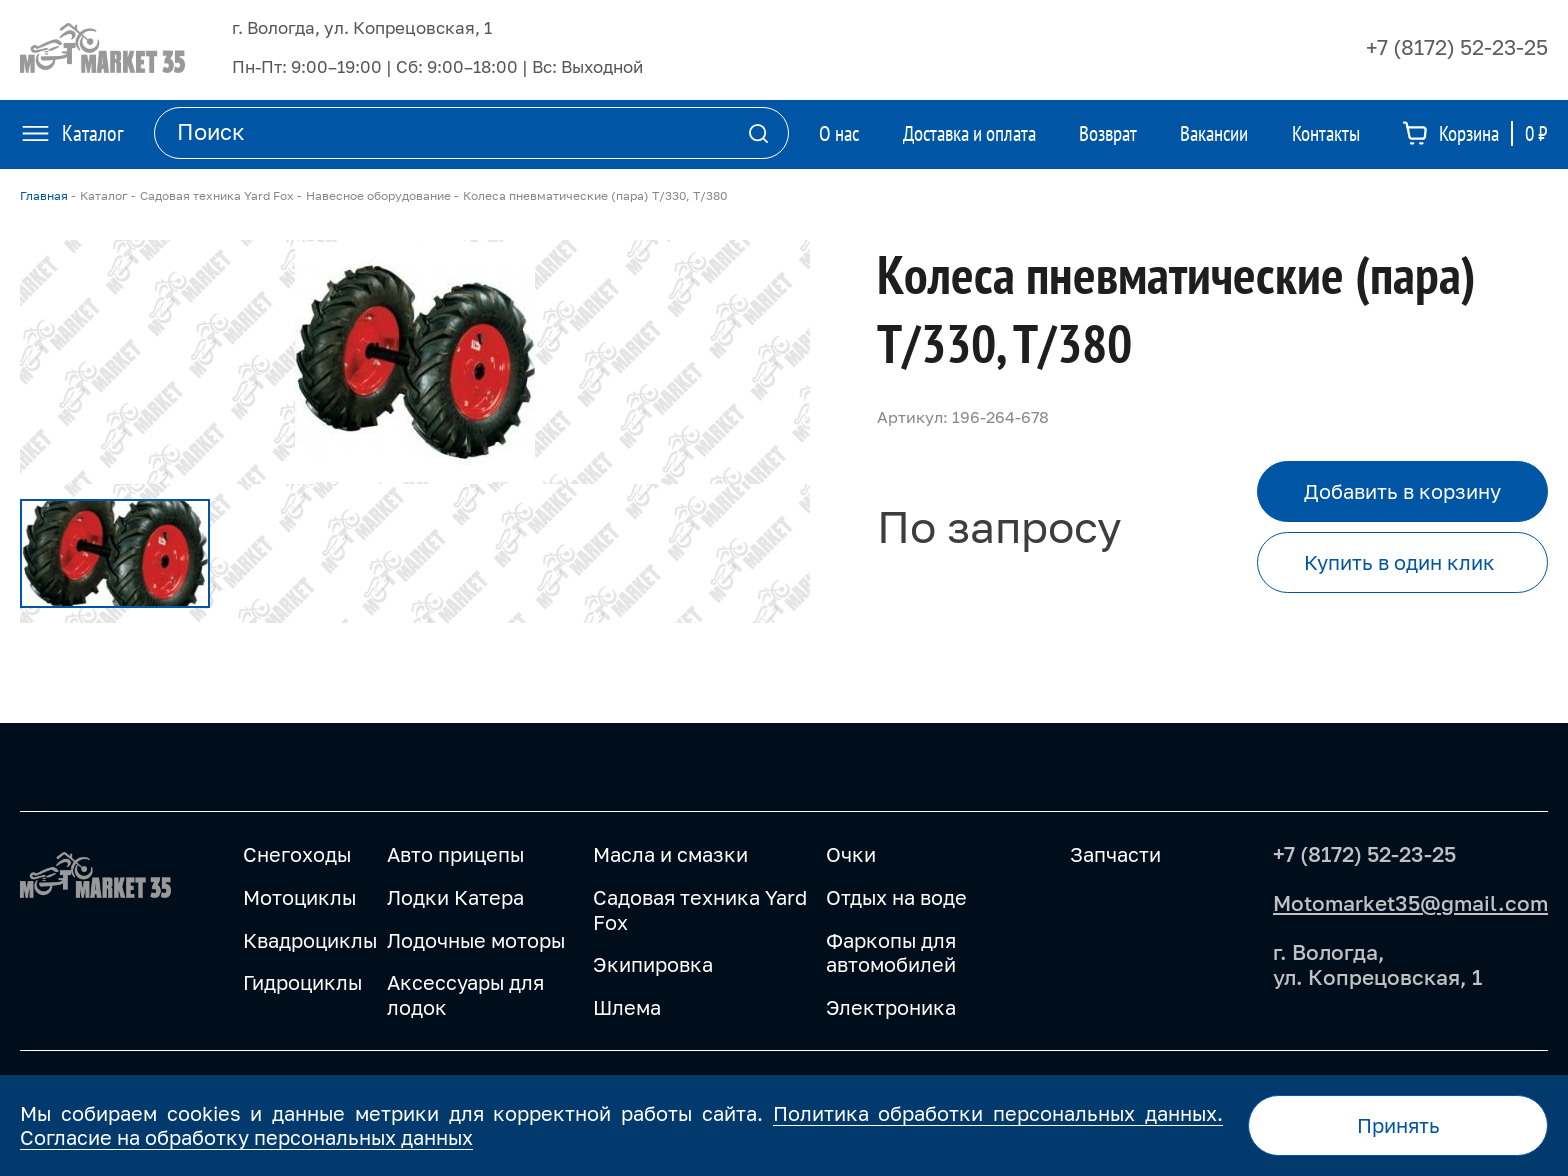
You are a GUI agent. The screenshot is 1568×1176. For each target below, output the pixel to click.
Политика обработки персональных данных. (998, 1113)
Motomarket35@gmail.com (1410, 903)
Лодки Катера (455, 897)
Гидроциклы (302, 982)
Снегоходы (297, 854)
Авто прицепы (455, 854)
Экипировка (653, 964)
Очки (851, 854)
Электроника (891, 1007)
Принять (1398, 1125)
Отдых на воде (896, 897)
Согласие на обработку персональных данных (246, 1137)
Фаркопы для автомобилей (891, 952)
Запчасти (1115, 854)
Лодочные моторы (476, 940)
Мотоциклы (299, 897)
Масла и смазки (670, 854)
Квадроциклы (310, 940)
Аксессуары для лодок (465, 994)
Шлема (627, 1007)
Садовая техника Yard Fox (700, 909)
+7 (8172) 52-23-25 (1457, 47)
